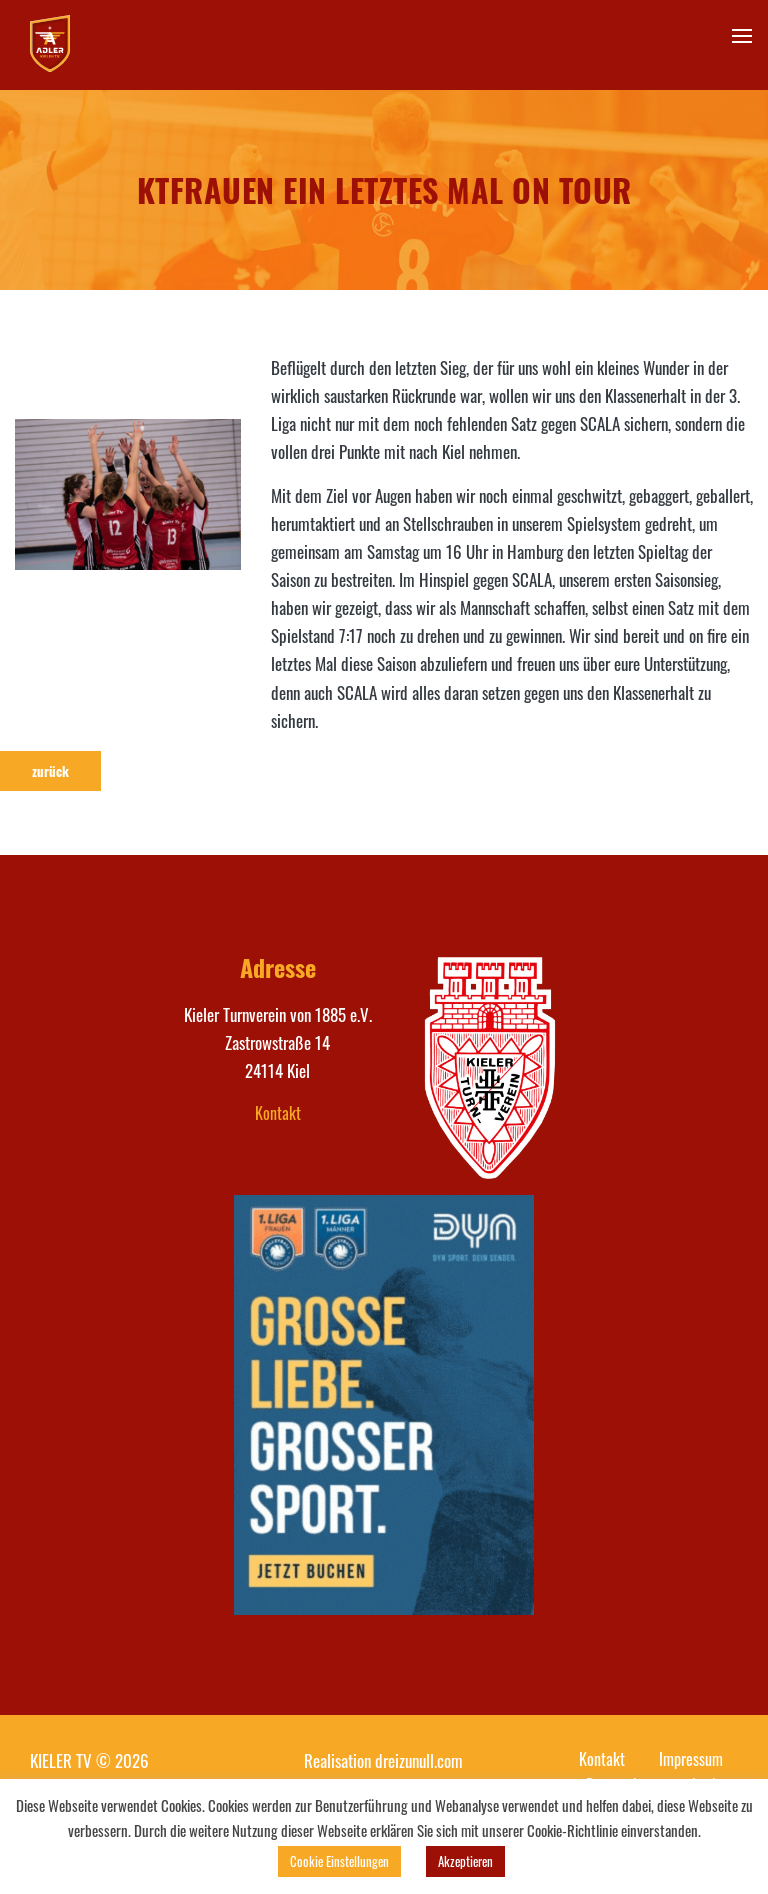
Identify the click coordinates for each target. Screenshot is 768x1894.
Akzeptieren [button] (465, 1861)
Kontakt (278, 1113)
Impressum (691, 1759)
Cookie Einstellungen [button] (339, 1861)
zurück (50, 771)
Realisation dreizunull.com (383, 1760)
